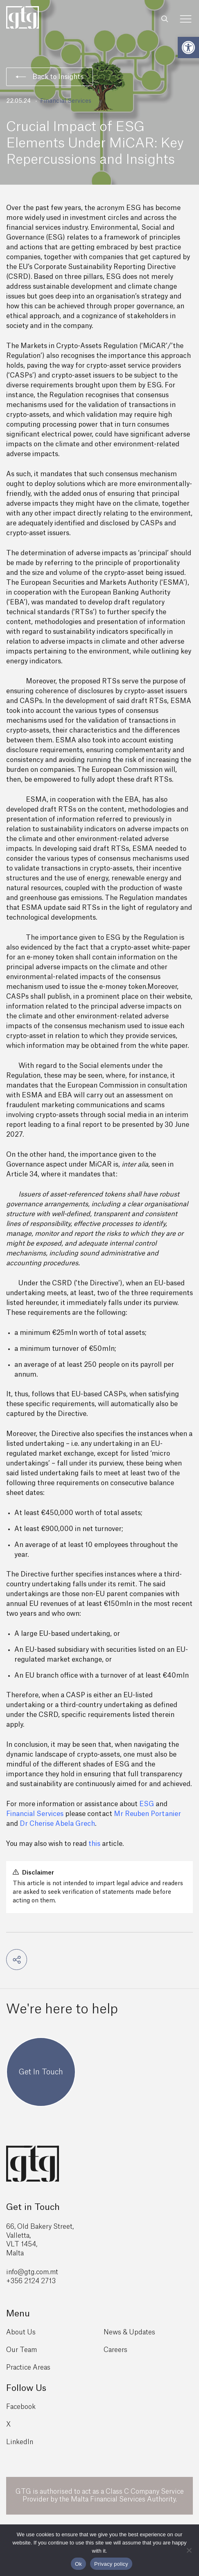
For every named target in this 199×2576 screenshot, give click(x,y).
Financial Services (65, 101)
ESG (146, 1804)
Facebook (21, 2407)
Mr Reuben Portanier (147, 1814)
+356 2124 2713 (31, 2281)
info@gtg (20, 2272)
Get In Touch (41, 2072)
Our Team (21, 2350)
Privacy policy (111, 2564)
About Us (21, 2332)
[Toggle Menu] (186, 19)
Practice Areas (28, 2367)
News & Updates (129, 2332)
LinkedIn (19, 2442)
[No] (189, 2550)
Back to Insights (50, 77)
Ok (78, 2564)
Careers (115, 2350)
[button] (188, 47)
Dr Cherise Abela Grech (57, 1824)
